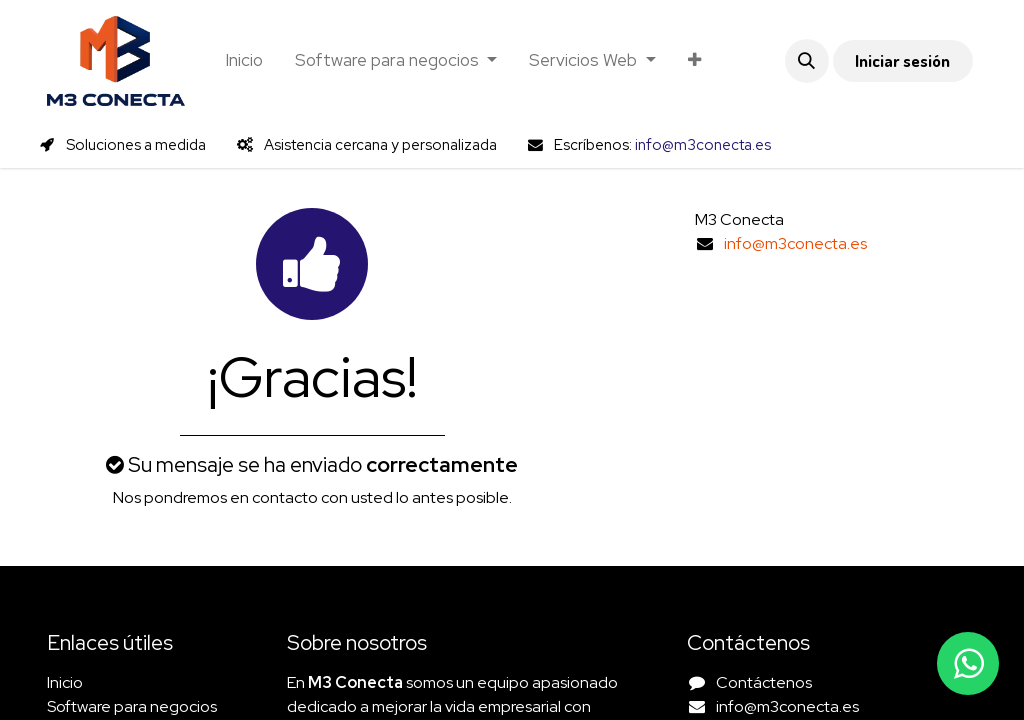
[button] (807, 61)
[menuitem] (244, 61)
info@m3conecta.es (795, 243)
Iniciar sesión (902, 60)
